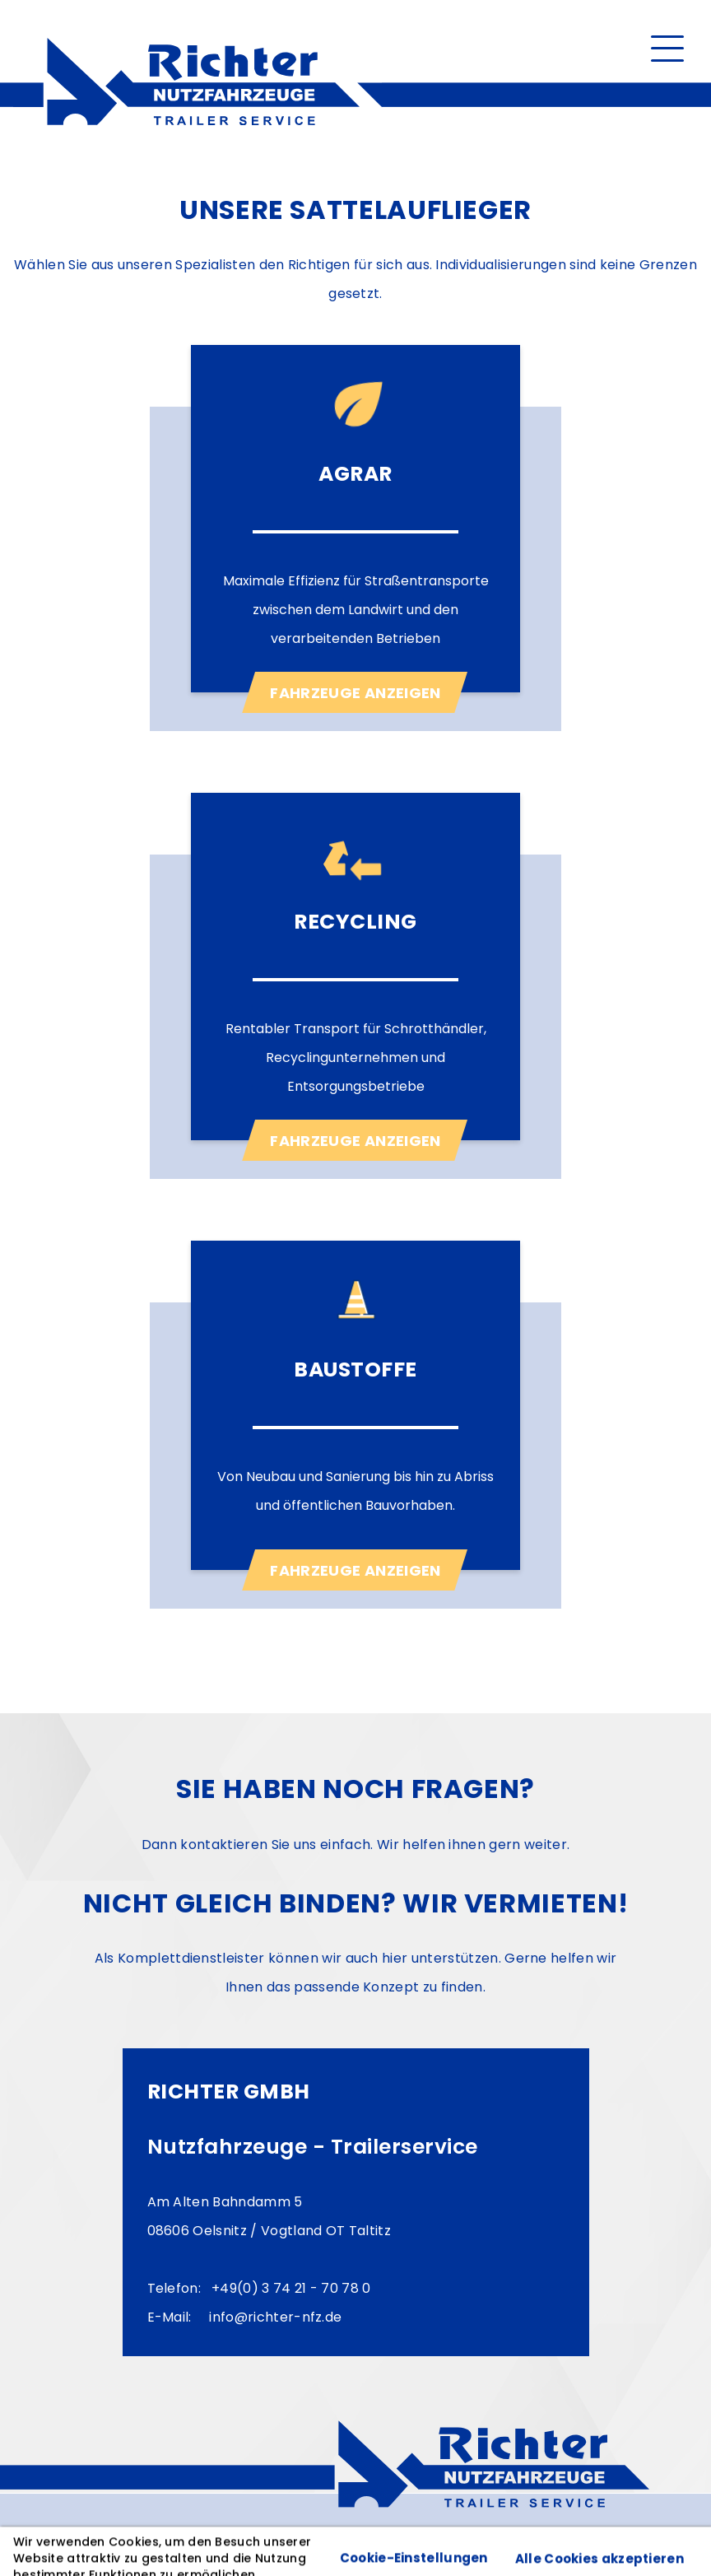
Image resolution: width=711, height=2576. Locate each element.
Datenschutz (164, 2535)
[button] (667, 47)
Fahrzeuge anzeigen (355, 692)
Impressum (64, 2535)
